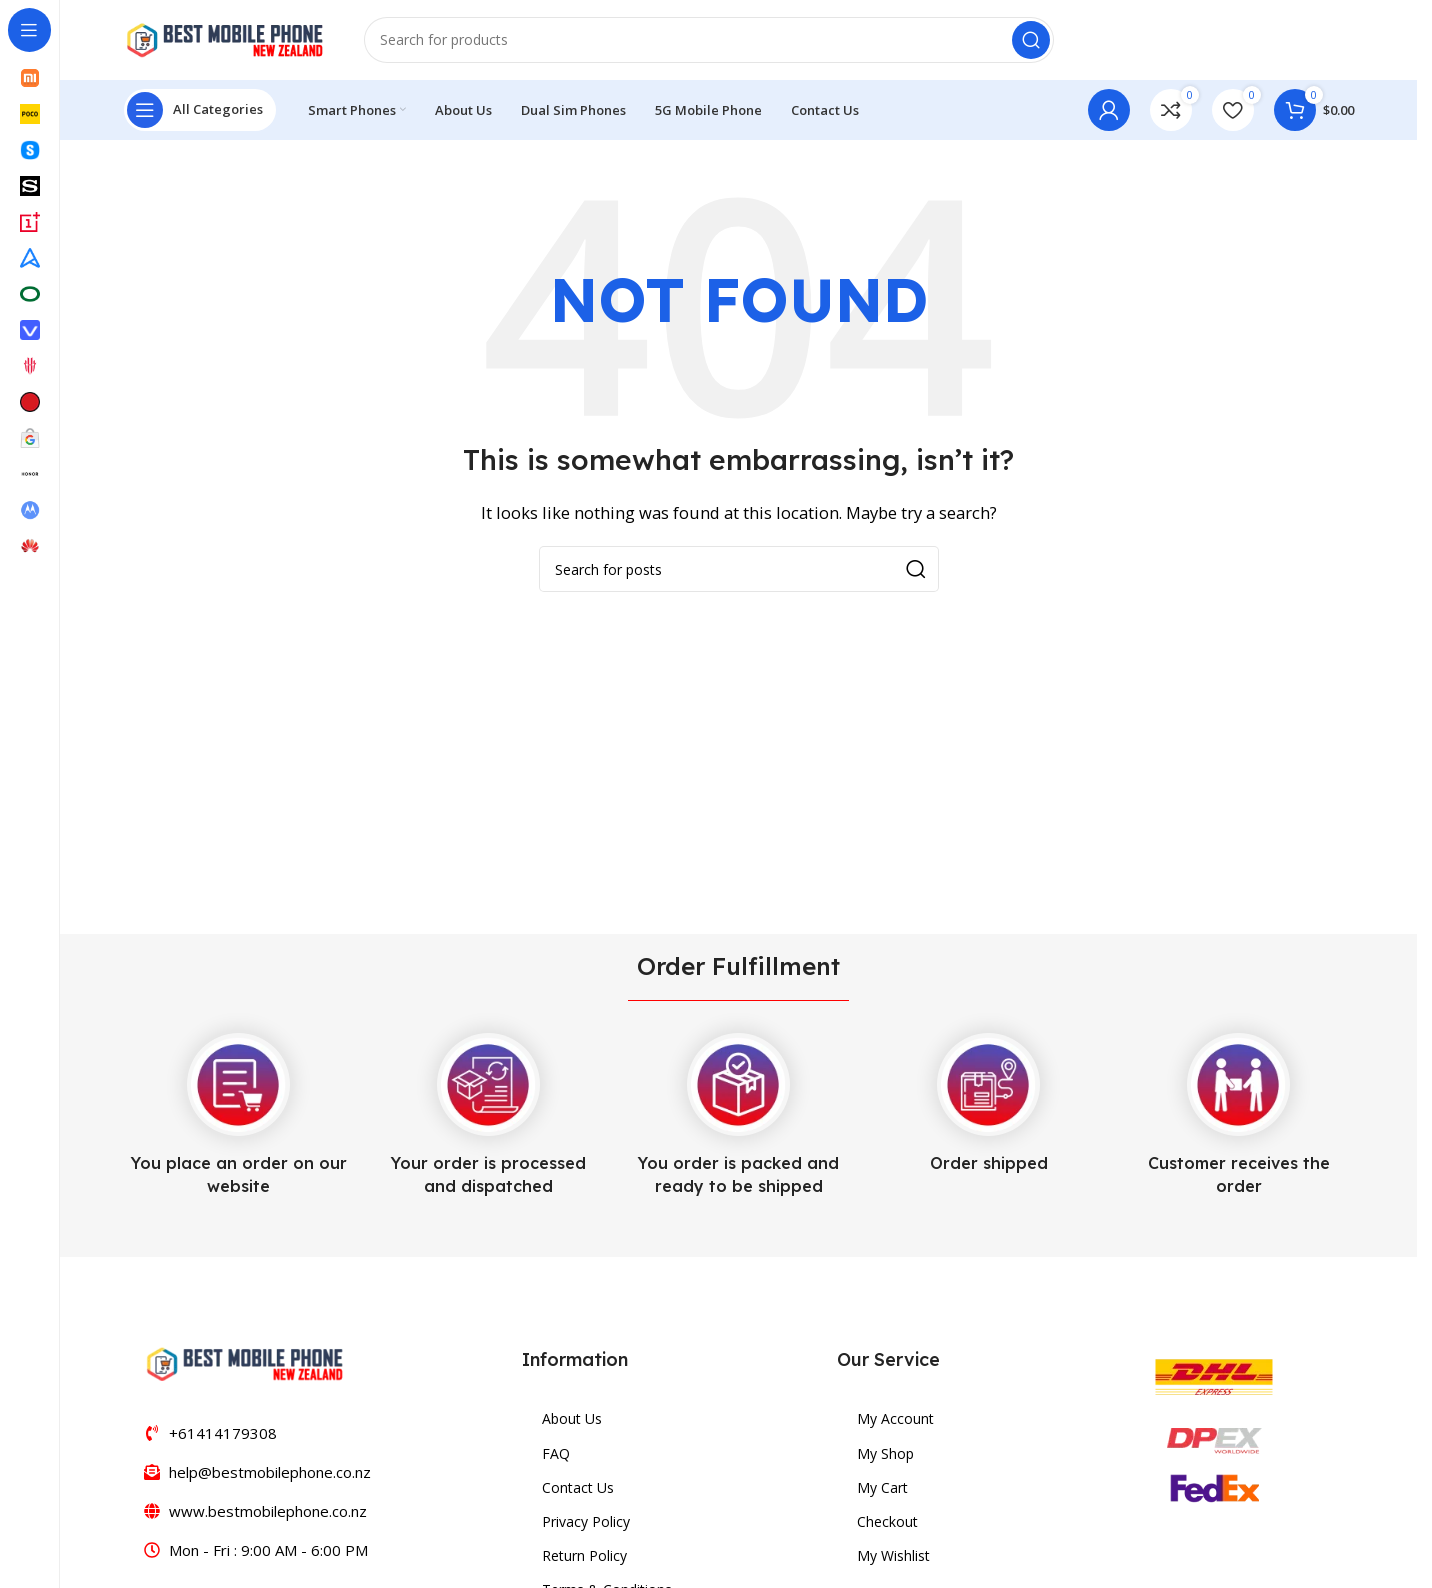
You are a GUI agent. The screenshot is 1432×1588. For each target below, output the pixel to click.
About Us (572, 1418)
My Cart (882, 1487)
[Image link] (244, 1362)
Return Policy (584, 1555)
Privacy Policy (586, 1521)
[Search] (709, 40)
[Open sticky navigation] (200, 110)
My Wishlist (893, 1555)
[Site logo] (224, 38)
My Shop (885, 1453)
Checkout (887, 1521)
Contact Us (578, 1487)
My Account (895, 1418)
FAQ (556, 1453)
